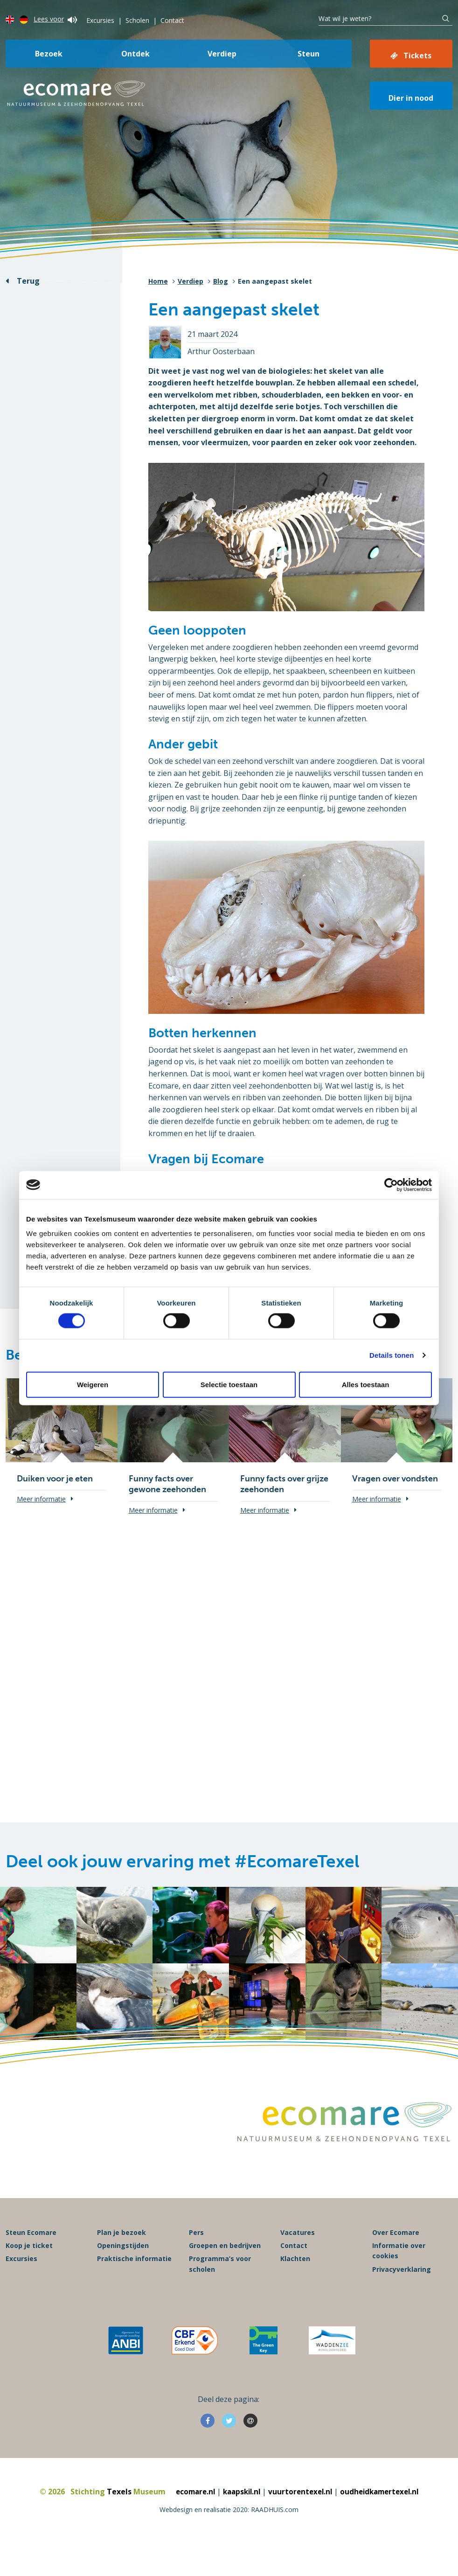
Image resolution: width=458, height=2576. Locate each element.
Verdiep (222, 54)
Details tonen (391, 1355)
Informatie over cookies (398, 2277)
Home (158, 281)
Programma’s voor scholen (220, 2290)
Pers (196, 2259)
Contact (172, 20)
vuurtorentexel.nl (301, 2518)
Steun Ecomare (31, 2259)
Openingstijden (123, 2272)
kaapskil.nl (239, 2518)
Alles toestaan (365, 1384)
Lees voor (55, 18)
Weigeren (92, 1384)
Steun (308, 54)
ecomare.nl (190, 2518)
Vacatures (297, 2259)
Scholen (137, 20)
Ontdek (135, 54)
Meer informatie (41, 1498)
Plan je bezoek (121, 2259)
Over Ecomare (395, 2259)
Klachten (295, 2285)
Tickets (417, 55)
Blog (220, 281)
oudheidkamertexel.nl (383, 2518)
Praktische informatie (134, 2285)
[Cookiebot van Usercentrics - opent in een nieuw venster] (391, 1185)
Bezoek (48, 54)
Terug (28, 281)
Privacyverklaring (401, 2295)
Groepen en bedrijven (225, 2272)
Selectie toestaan (229, 1384)
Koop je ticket (29, 2272)
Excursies (100, 20)
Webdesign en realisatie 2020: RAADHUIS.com (229, 2536)
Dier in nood (411, 98)
